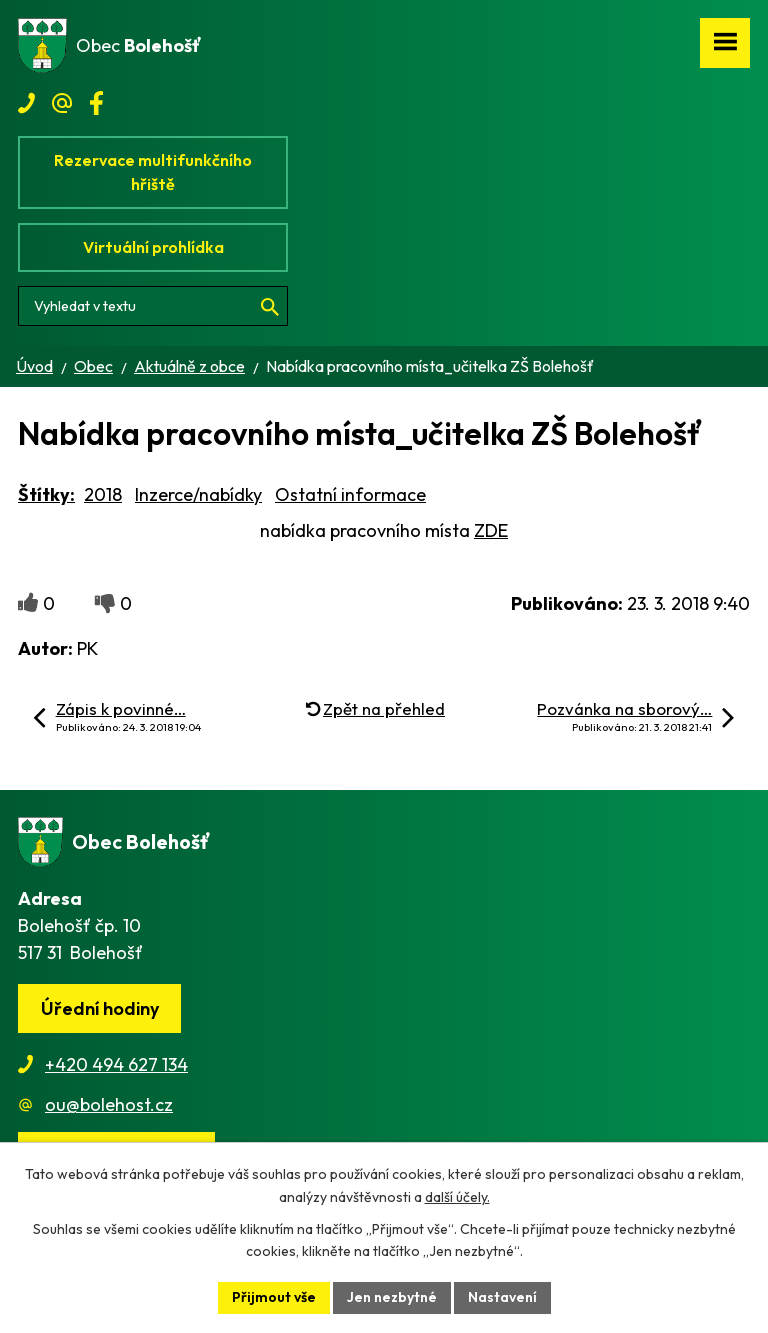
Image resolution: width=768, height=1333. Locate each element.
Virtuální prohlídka (153, 247)
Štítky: (46, 494)
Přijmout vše (274, 1297)
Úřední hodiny (100, 1008)
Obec (93, 366)
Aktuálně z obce (189, 366)
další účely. (457, 1197)
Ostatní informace (350, 494)
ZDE (491, 530)
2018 (103, 494)
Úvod (34, 366)
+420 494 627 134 (116, 1064)
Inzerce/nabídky (198, 494)
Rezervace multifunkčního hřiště (153, 172)
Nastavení (502, 1297)
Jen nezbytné (392, 1297)
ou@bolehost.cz (109, 1104)
